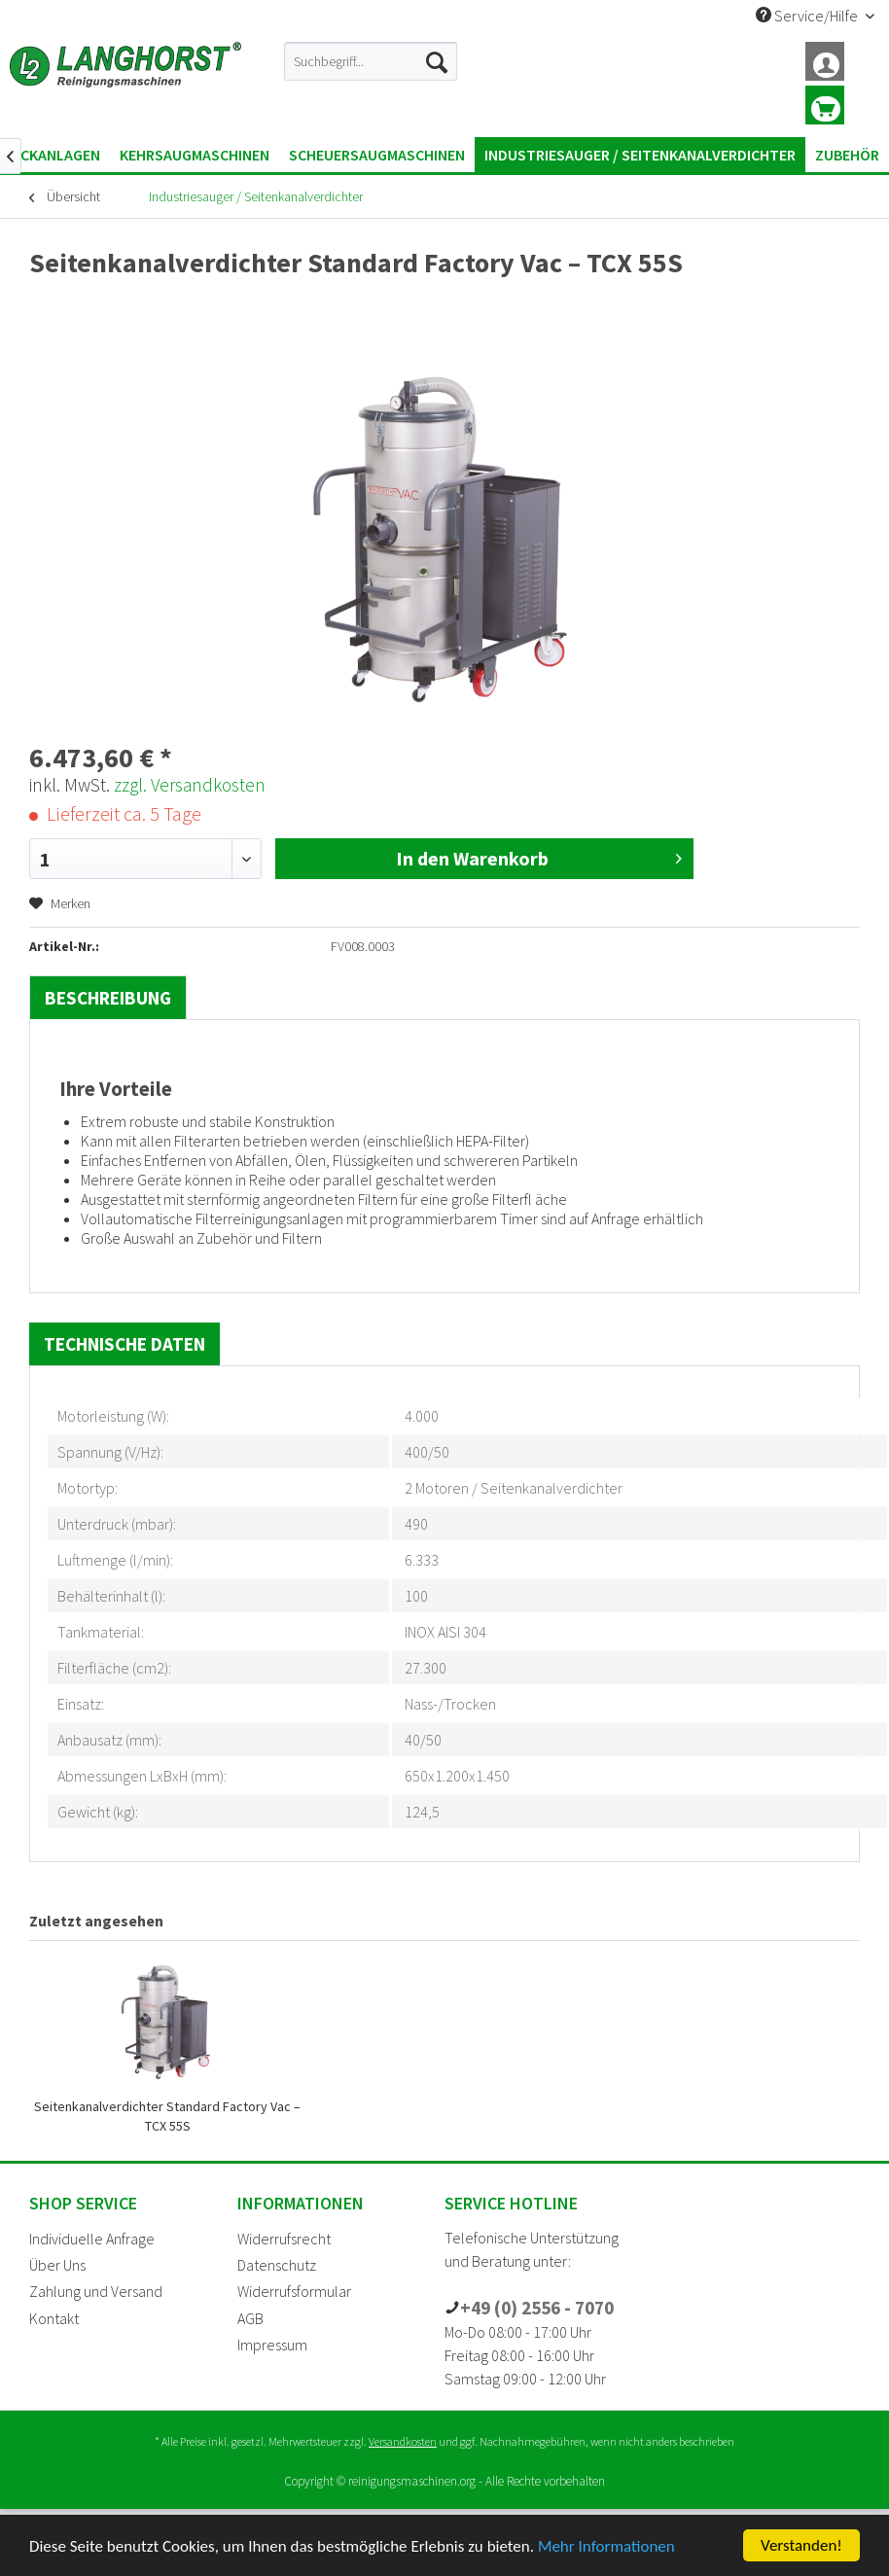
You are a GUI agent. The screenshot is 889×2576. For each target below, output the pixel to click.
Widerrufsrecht (284, 2238)
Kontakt (54, 2318)
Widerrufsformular (294, 2291)
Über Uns (57, 2265)
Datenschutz (276, 2265)
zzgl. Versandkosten (190, 784)
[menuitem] (370, 61)
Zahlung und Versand (95, 2291)
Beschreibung (108, 997)
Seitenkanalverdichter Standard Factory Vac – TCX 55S (167, 2116)
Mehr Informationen (606, 2546)
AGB (250, 2318)
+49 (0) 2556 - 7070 (537, 2307)
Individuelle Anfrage (92, 2238)
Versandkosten (403, 2441)
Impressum (272, 2344)
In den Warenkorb (539, 856)
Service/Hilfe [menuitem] (808, 15)
